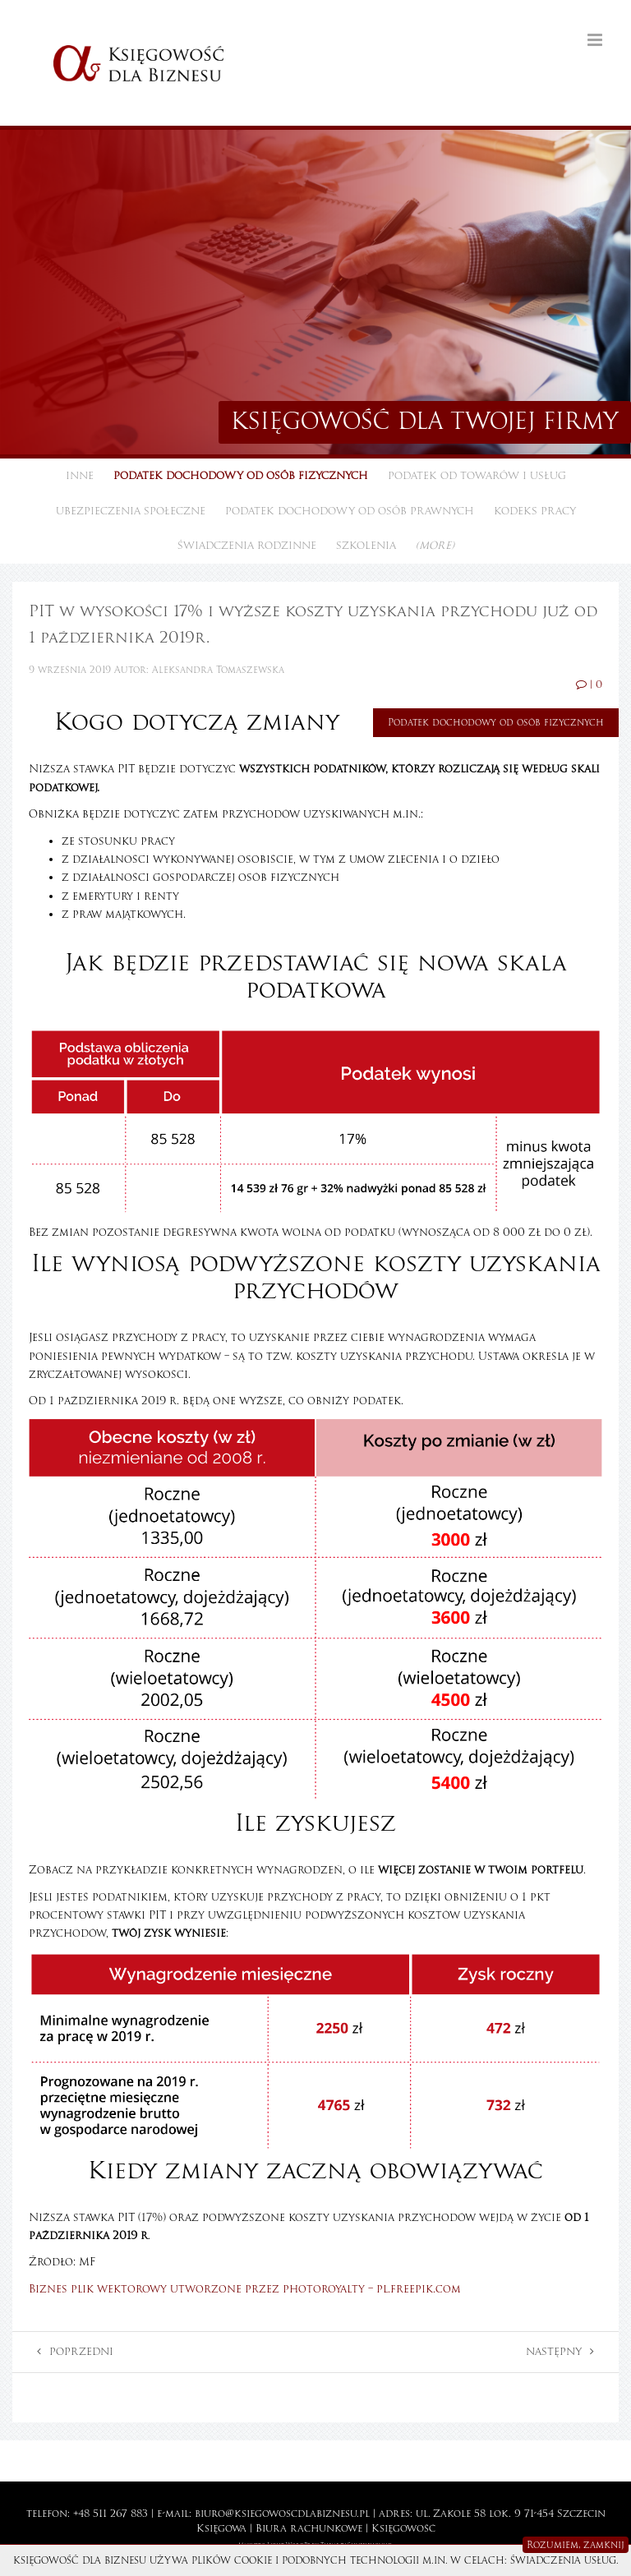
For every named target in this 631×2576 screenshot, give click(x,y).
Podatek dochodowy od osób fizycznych (240, 475)
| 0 (589, 684)
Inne (80, 475)
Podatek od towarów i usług (477, 475)
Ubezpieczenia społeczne (130, 511)
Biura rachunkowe (309, 2528)
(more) (435, 545)
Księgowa (221, 2528)
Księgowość (403, 2528)
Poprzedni (75, 2351)
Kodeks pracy (535, 511)
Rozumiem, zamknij (575, 2545)
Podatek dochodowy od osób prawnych (349, 511)
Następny (560, 2351)
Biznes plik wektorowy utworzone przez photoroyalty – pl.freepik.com (245, 2289)
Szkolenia (366, 545)
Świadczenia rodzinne (246, 545)
